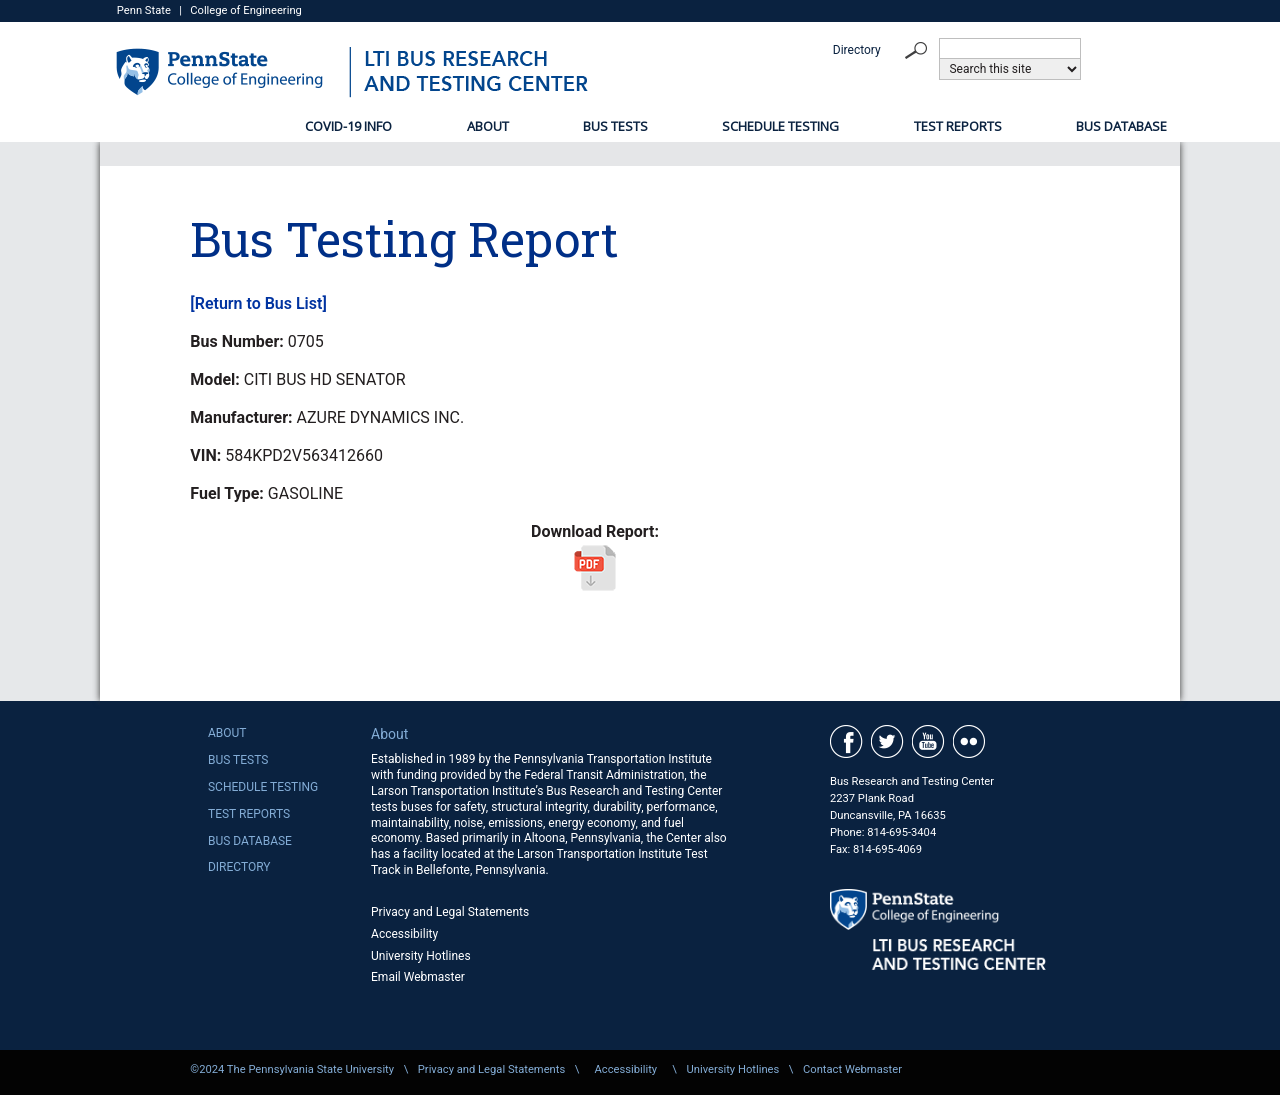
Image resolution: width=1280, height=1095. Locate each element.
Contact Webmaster (852, 1069)
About (488, 126)
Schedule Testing (780, 126)
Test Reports (958, 126)
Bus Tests (615, 126)
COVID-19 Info (348, 126)
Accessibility (404, 934)
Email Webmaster (418, 977)
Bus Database (1121, 126)
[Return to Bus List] (258, 303)
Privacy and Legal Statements (450, 912)
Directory (857, 50)
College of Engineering (246, 10)
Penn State (144, 10)
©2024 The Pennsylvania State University (292, 1069)
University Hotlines (421, 956)
